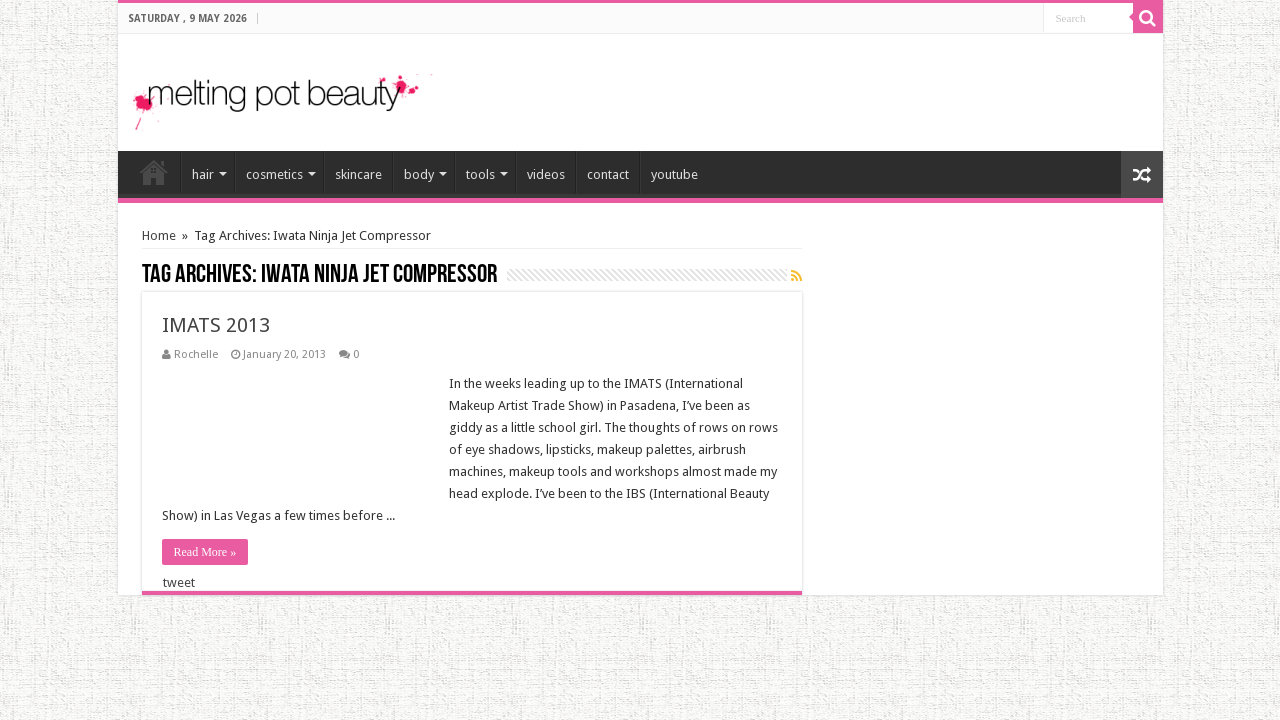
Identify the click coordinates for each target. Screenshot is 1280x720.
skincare (358, 174)
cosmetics (274, 174)
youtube (674, 174)
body (419, 174)
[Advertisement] (914, 84)
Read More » (205, 552)
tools (480, 174)
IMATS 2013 (216, 325)
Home (159, 235)
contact (608, 174)
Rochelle (196, 354)
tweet (179, 582)
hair (203, 174)
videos (546, 174)
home (154, 172)
